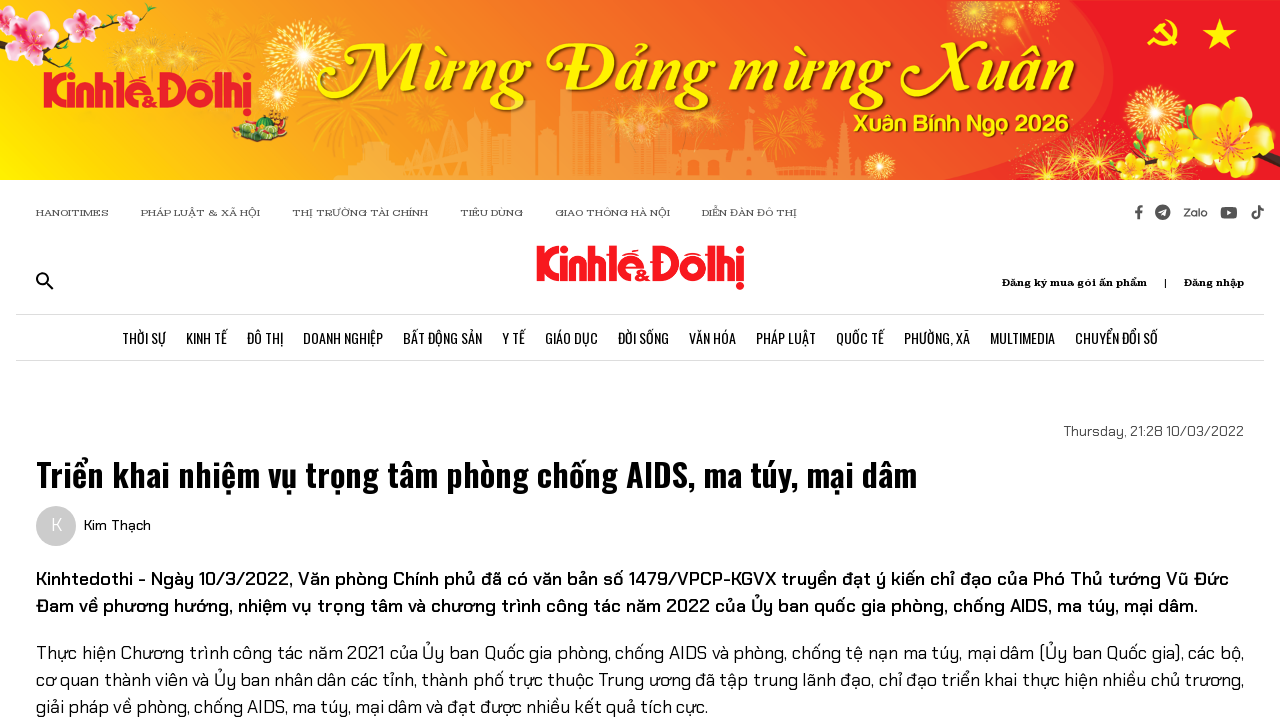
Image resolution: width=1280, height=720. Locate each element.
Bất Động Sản (442, 337)
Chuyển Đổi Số (1116, 337)
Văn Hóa (712, 337)
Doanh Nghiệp (343, 337)
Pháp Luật (786, 337)
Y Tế (513, 337)
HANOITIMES (72, 212)
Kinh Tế (206, 337)
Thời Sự (144, 337)
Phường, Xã (937, 337)
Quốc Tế (860, 337)
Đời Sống (643, 337)
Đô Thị (265, 337)
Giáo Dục (571, 337)
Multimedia (1022, 337)
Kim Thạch (117, 525)
